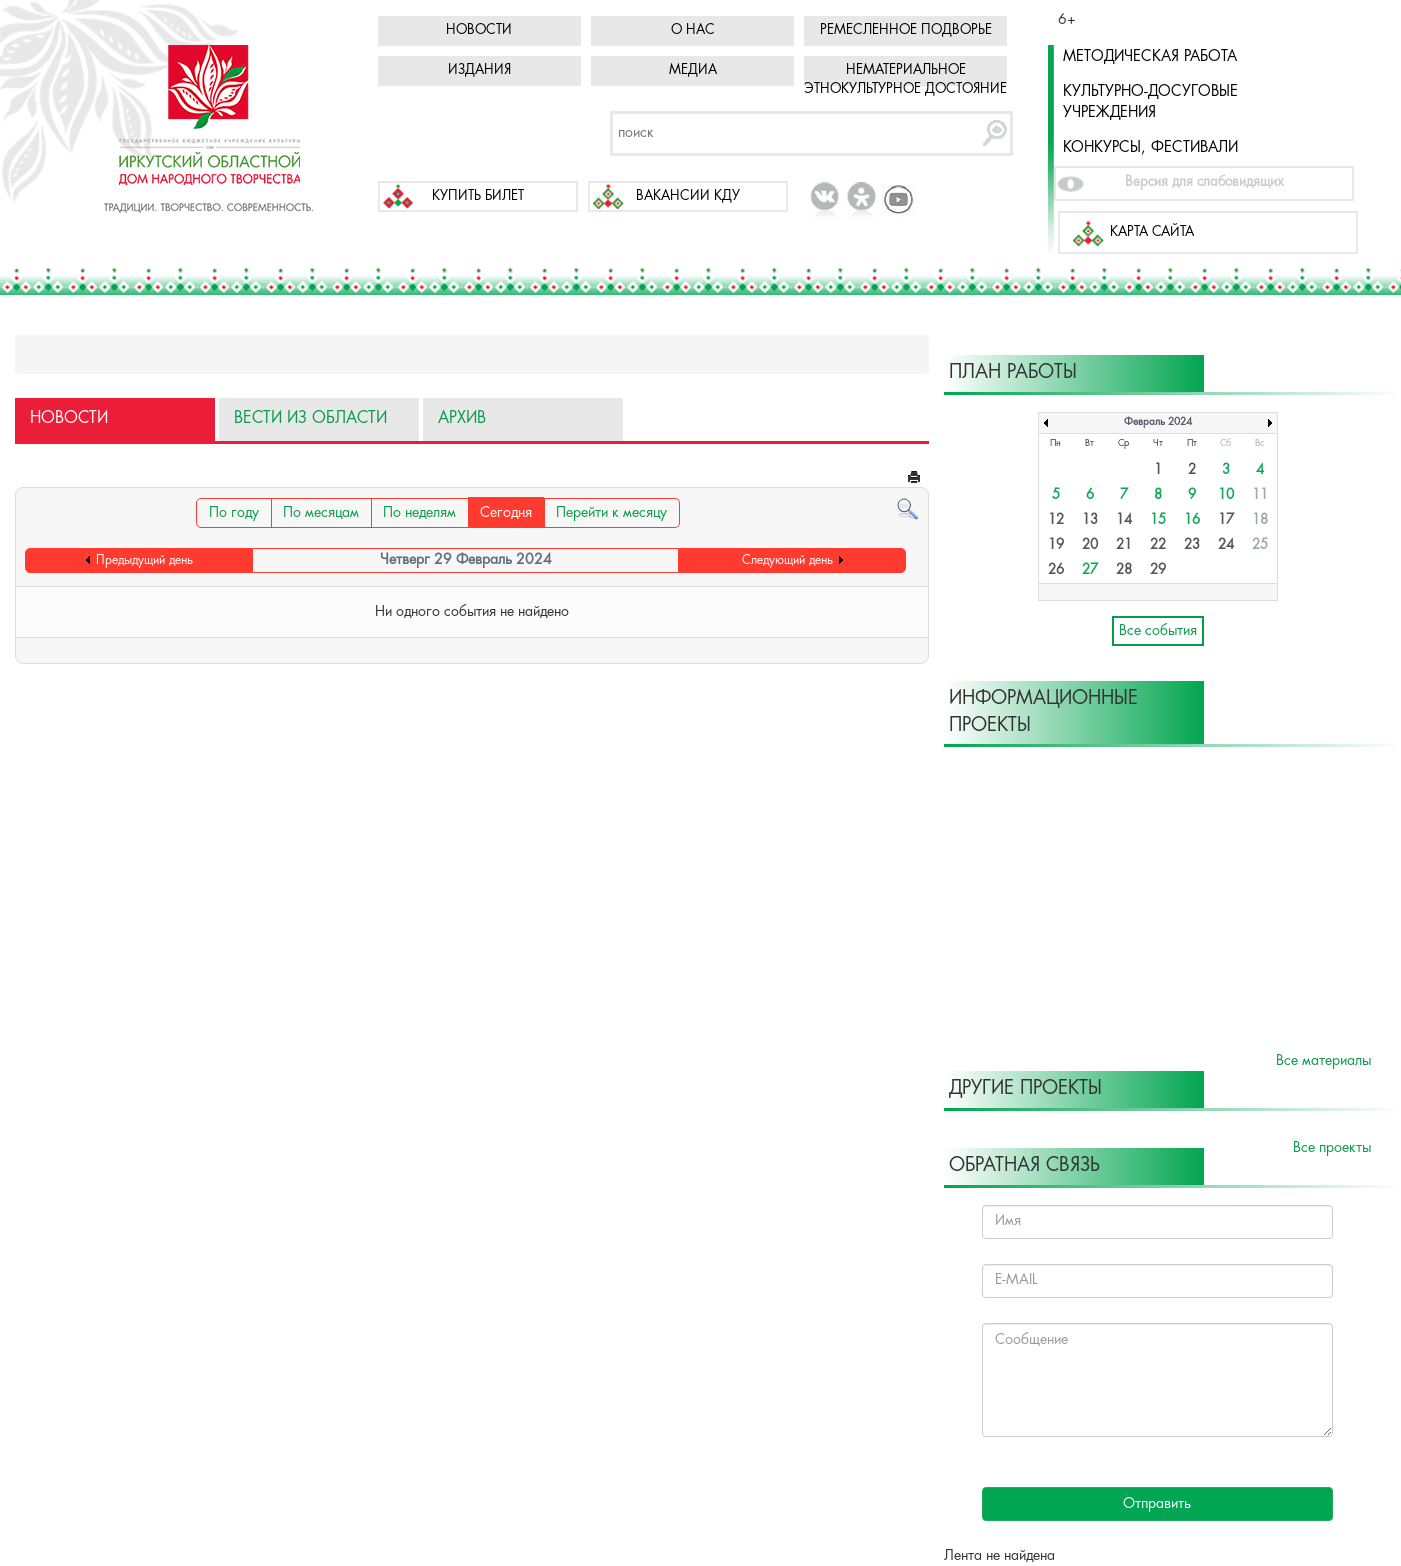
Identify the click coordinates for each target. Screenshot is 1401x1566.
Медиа (693, 70)
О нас (693, 30)
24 (1226, 545)
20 (1090, 545)
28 (1124, 570)
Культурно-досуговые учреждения (1150, 102)
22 (1158, 545)
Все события (1158, 631)
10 (1226, 495)
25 (1260, 545)
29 (1158, 570)
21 (1124, 545)
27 (1090, 570)
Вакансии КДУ (688, 196)
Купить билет (478, 196)
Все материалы (1323, 1061)
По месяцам (321, 513)
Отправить (1157, 1504)
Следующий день (787, 560)
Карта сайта (1152, 232)
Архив (462, 418)
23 (1192, 545)
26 (1056, 570)
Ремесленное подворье (906, 30)
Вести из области (310, 418)
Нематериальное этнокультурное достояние (905, 80)
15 (1158, 520)
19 (1056, 545)
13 (1090, 520)
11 (1260, 495)
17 (1226, 520)
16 (1192, 520)
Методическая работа (1150, 57)
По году (234, 513)
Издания (479, 70)
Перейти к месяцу (611, 513)
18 (1260, 520)
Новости (479, 30)
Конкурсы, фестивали (1150, 148)
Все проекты (1332, 1148)
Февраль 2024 (1158, 422)
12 (1056, 520)
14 (1124, 520)
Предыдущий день (144, 560)
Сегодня (506, 513)
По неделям (419, 513)
